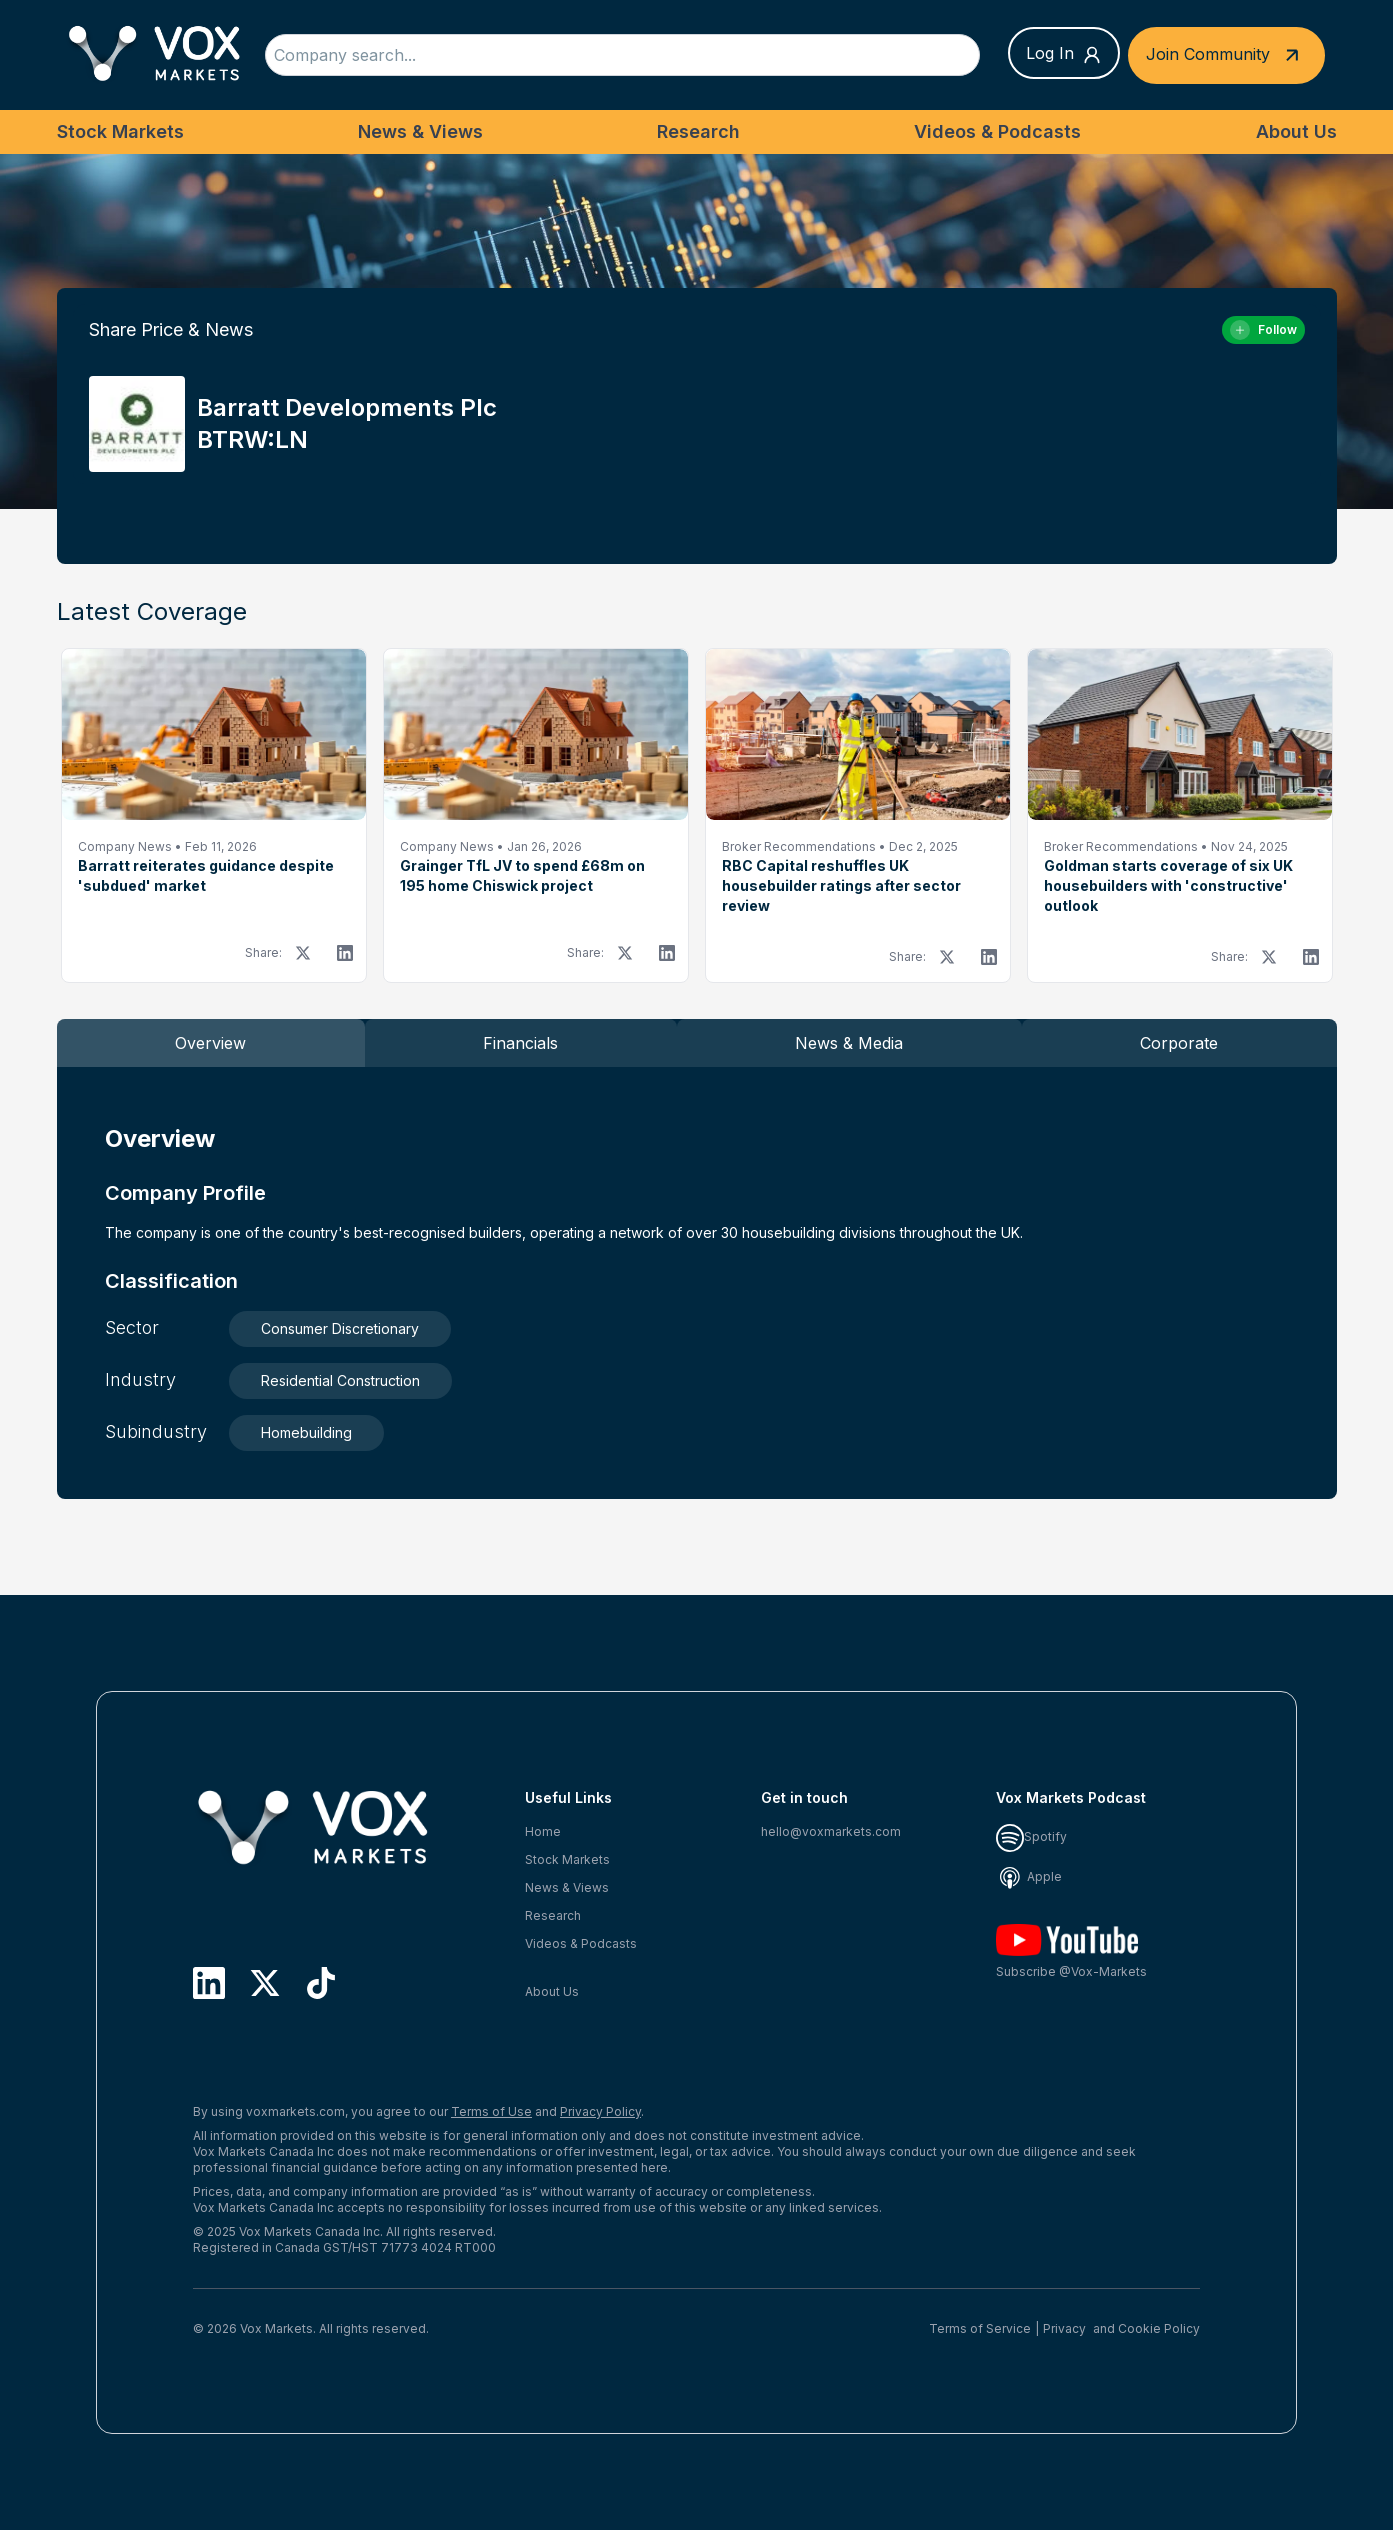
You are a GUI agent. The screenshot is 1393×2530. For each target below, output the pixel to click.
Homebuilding (306, 1432)
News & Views (420, 131)
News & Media (849, 1043)
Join (1226, 55)
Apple (1029, 1876)
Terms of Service (980, 2328)
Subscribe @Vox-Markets (1071, 1951)
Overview (210, 1043)
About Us (1296, 131)
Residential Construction (340, 1380)
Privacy (1064, 2328)
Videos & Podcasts (997, 131)
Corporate (1179, 1043)
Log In (1064, 54)
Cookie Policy (1159, 2328)
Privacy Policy (600, 2111)
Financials (520, 1043)
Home (543, 1831)
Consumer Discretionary (340, 1328)
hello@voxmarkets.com (831, 1831)
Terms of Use (491, 2111)
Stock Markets (120, 131)
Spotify (1031, 1836)
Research (698, 131)
